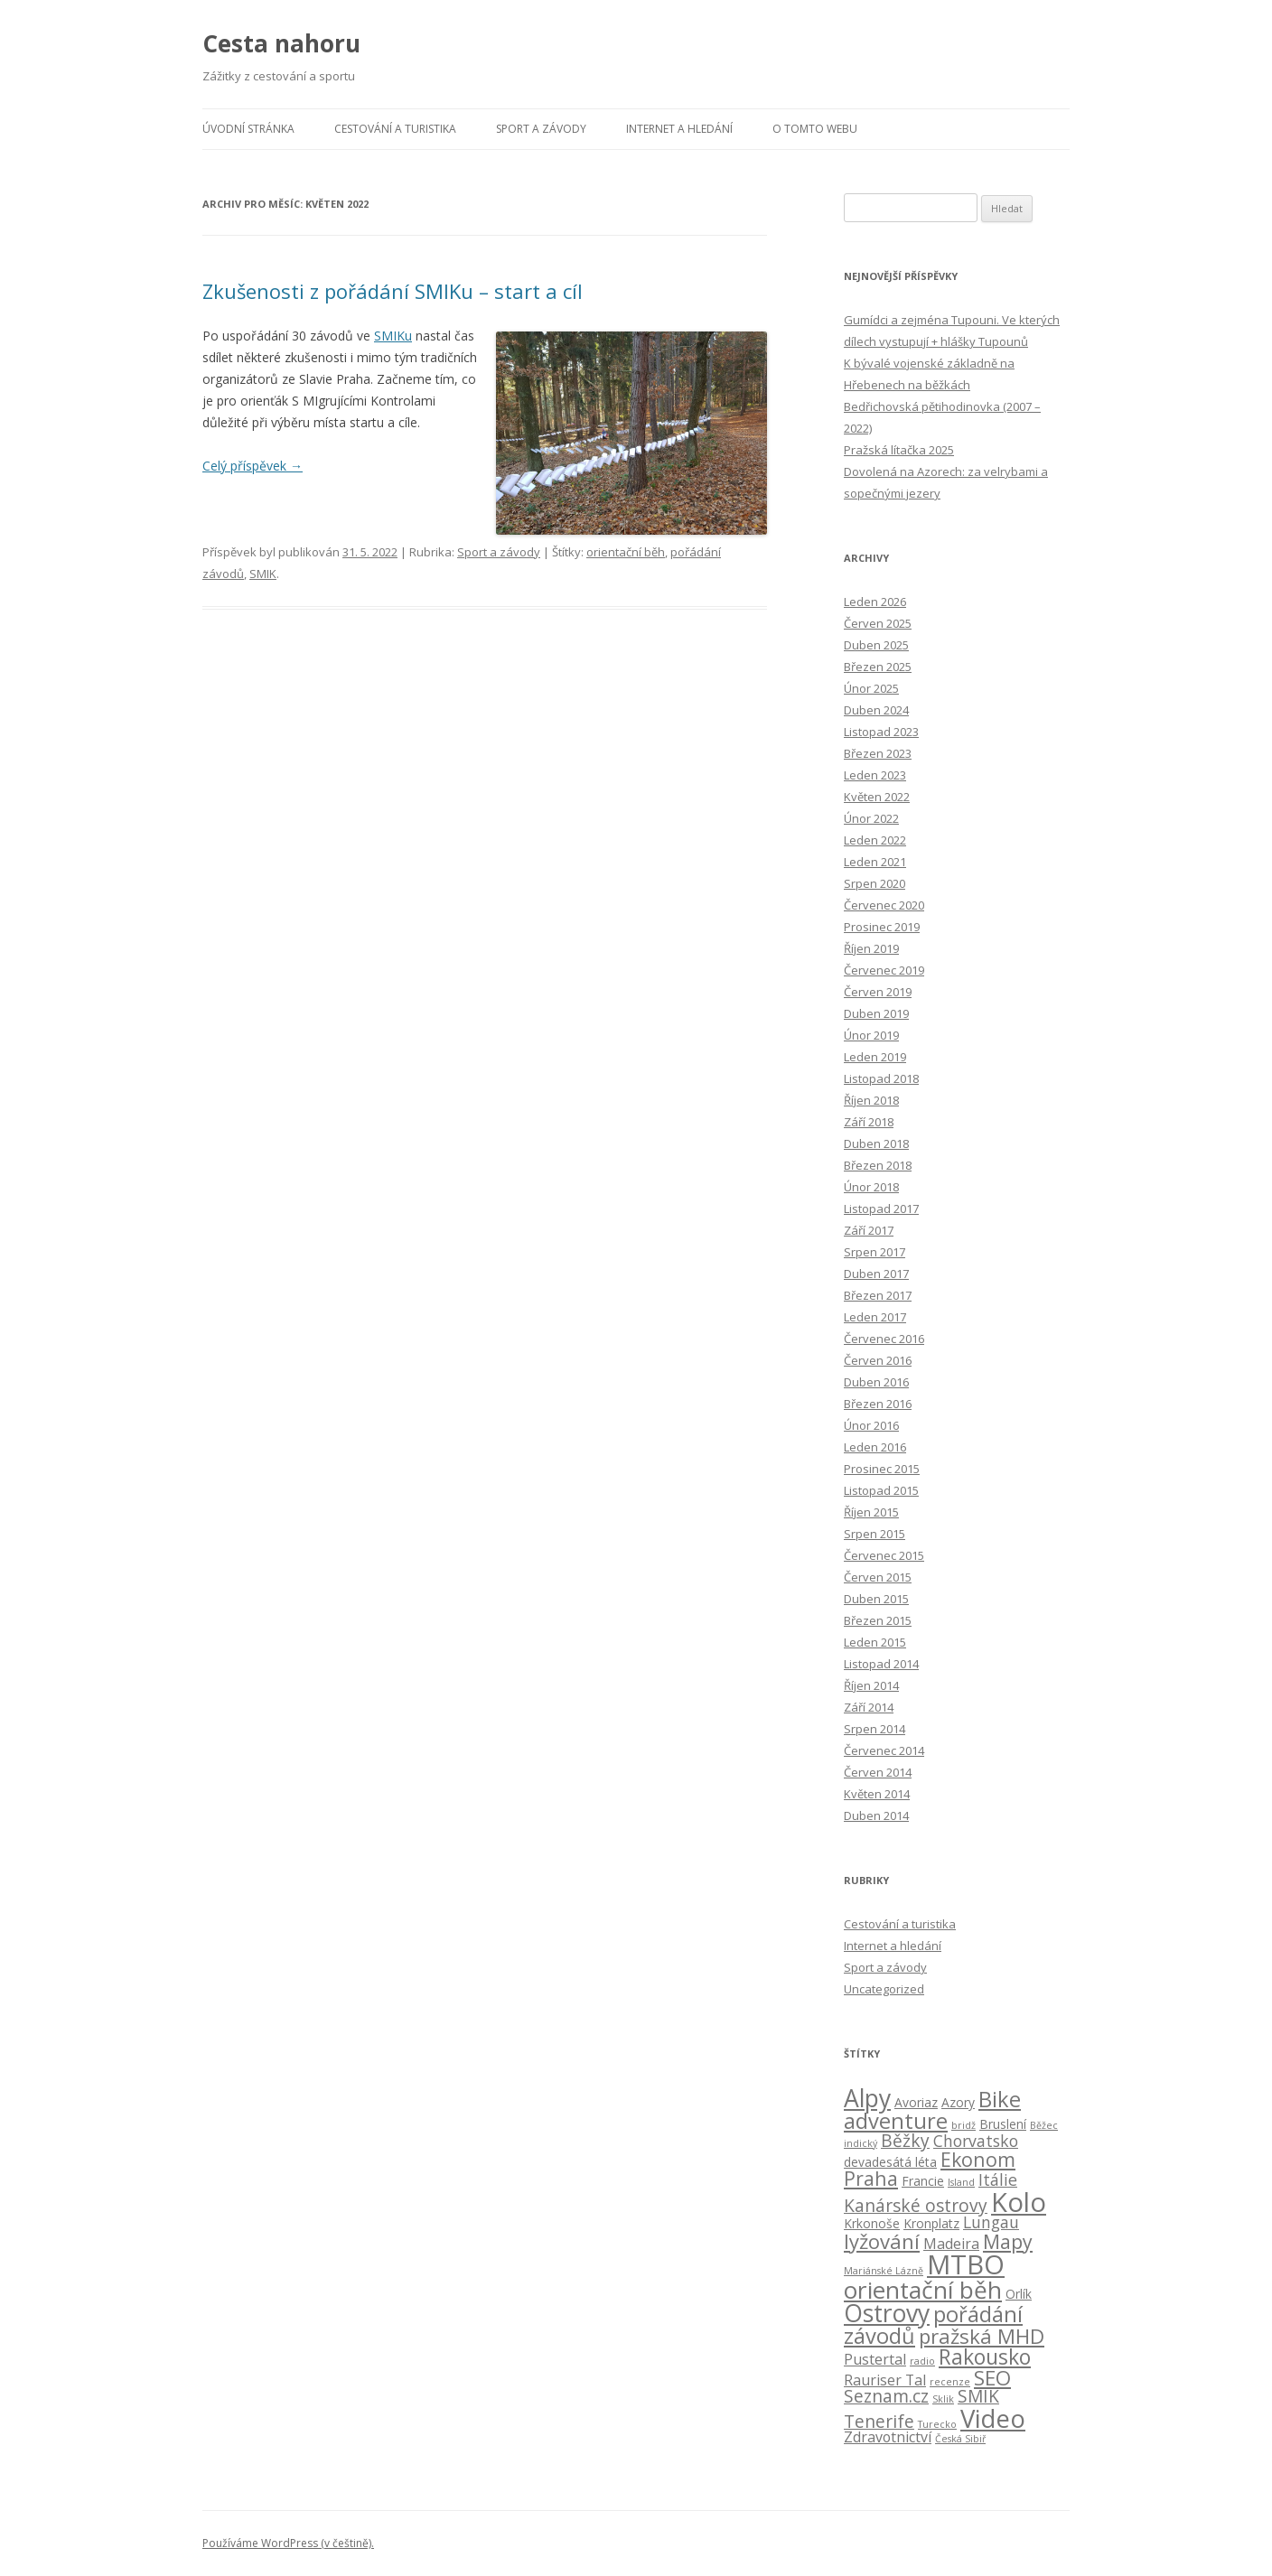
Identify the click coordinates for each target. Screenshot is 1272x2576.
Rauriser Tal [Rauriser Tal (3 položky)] (885, 2380)
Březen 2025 (878, 666)
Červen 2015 (878, 1577)
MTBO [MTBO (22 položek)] (966, 2264)
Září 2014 (868, 1707)
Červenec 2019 (884, 970)
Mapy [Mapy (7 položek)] (1008, 2241)
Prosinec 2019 (882, 927)
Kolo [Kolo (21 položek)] (1018, 2201)
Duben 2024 (876, 710)
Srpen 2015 (874, 1534)
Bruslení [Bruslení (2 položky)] (1002, 2124)
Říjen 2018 (871, 1100)
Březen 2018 (878, 1165)
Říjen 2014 (871, 1685)
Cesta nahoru (281, 43)
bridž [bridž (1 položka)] (963, 2125)
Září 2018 (868, 1122)
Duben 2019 (876, 1013)
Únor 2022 (871, 818)
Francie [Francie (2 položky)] (923, 2180)
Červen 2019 (878, 992)
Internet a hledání (679, 128)
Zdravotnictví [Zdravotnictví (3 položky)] (887, 2437)
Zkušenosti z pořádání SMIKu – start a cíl (392, 290)
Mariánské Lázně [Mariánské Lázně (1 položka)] (883, 2270)
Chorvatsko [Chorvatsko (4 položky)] (975, 2140)
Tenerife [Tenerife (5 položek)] (879, 2421)
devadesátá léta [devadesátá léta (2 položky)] (890, 2161)
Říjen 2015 (871, 1512)
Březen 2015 (878, 1620)
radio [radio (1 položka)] (922, 2361)
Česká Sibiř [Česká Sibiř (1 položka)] (960, 2438)
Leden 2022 (875, 840)
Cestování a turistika (395, 128)
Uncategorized (884, 1989)
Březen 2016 (878, 1403)
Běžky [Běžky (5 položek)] (905, 2140)
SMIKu (393, 335)
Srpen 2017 (874, 1252)
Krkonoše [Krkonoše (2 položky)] (872, 2223)
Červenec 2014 (884, 1750)
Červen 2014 (878, 1772)
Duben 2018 (876, 1143)
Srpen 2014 (874, 1729)
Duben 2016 (876, 1382)
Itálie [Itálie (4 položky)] (997, 2179)
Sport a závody (541, 128)
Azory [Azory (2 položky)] (958, 2102)
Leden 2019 (875, 1057)
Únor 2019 (871, 1035)
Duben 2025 (876, 645)
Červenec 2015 (884, 1555)
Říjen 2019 (871, 948)
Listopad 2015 (881, 1490)
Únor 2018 (871, 1187)
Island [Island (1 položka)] (961, 2182)
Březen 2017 (878, 1295)
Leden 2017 (875, 1317)
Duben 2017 (876, 1273)
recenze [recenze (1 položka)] (950, 2381)
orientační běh (625, 552)
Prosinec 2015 (882, 1469)
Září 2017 (868, 1230)
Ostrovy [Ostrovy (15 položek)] (887, 2313)
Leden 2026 (875, 601)
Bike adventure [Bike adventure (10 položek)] (932, 2110)
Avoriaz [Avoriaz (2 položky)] (916, 2102)
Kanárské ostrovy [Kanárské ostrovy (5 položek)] (915, 2205)
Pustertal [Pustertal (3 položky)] (875, 2359)
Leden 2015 (875, 1642)
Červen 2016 (878, 1360)
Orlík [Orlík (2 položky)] (1018, 2293)
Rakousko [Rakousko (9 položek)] (985, 2356)
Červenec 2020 (884, 905)
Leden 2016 (875, 1447)
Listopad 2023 (881, 731)
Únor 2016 (871, 1425)
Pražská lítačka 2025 (899, 450)
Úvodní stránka (248, 128)
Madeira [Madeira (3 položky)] (951, 2244)
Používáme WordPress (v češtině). (288, 2543)
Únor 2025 (871, 688)
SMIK (262, 573)
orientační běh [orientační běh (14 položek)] (923, 2289)
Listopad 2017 (881, 1208)
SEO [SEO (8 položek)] (992, 2377)
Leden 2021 (875, 862)
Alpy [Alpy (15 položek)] (867, 2098)
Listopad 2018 (881, 1078)
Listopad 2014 (881, 1664)
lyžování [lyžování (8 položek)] (882, 2240)
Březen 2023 (878, 753)
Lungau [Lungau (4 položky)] (991, 2222)
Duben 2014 (876, 1815)
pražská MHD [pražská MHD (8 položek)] (981, 2335)
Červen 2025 (878, 623)
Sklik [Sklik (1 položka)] (943, 2399)
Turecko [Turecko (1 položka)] (937, 2424)
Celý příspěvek (252, 465)
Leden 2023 (875, 775)
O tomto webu (814, 128)
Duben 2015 (876, 1599)
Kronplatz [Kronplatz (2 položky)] (931, 2223)
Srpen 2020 (874, 883)
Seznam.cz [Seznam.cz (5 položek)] (886, 2396)
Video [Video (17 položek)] (992, 2418)
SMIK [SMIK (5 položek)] (978, 2396)
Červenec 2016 (884, 1338)
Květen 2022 (877, 797)
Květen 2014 (877, 1794)
